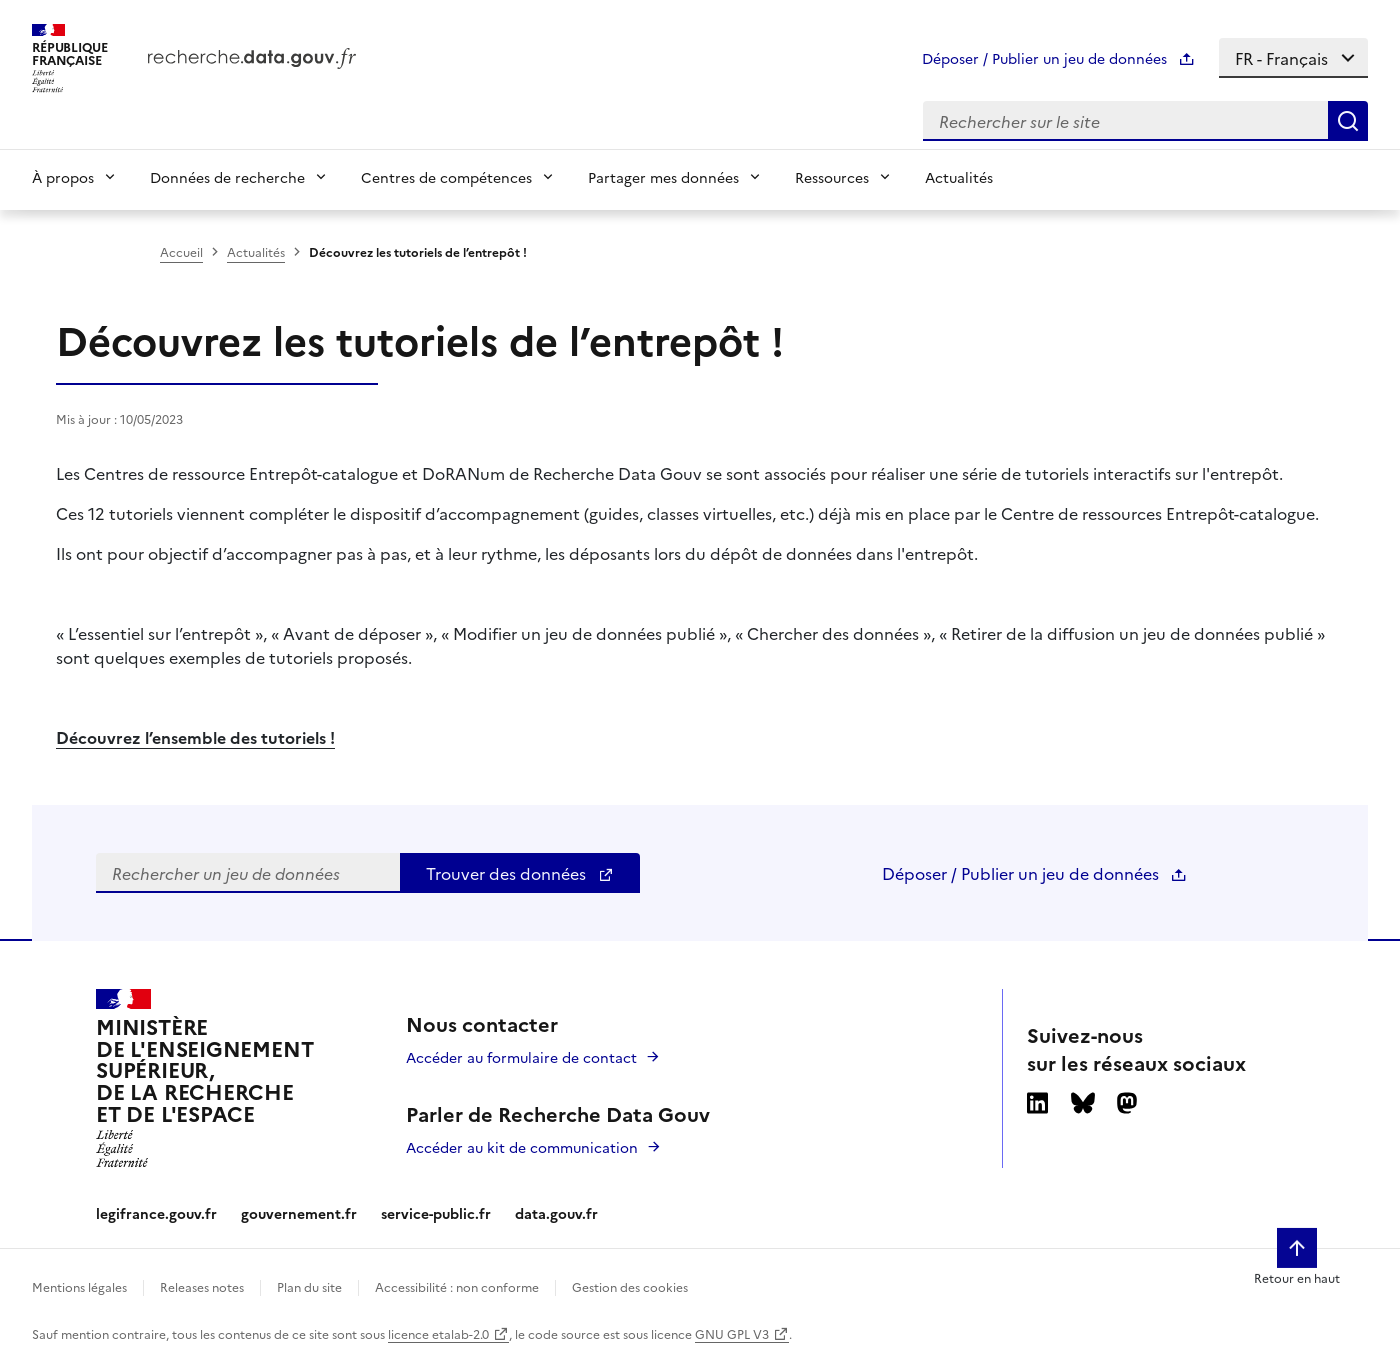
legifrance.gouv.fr (156, 1213)
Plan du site (309, 1286)
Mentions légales (79, 1286)
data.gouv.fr (556, 1213)
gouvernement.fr (299, 1213)
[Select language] (1293, 58)
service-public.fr (436, 1213)
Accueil (181, 251)
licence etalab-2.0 (438, 1333)
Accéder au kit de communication (522, 1147)
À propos (63, 177)
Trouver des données (520, 873)
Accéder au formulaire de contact (521, 1057)
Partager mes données (663, 177)
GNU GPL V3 (732, 1333)
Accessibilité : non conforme (457, 1286)
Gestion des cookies (630, 1286)
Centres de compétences (446, 177)
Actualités (959, 177)
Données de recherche (227, 177)
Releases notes (202, 1286)
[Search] (1348, 121)
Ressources (832, 177)
